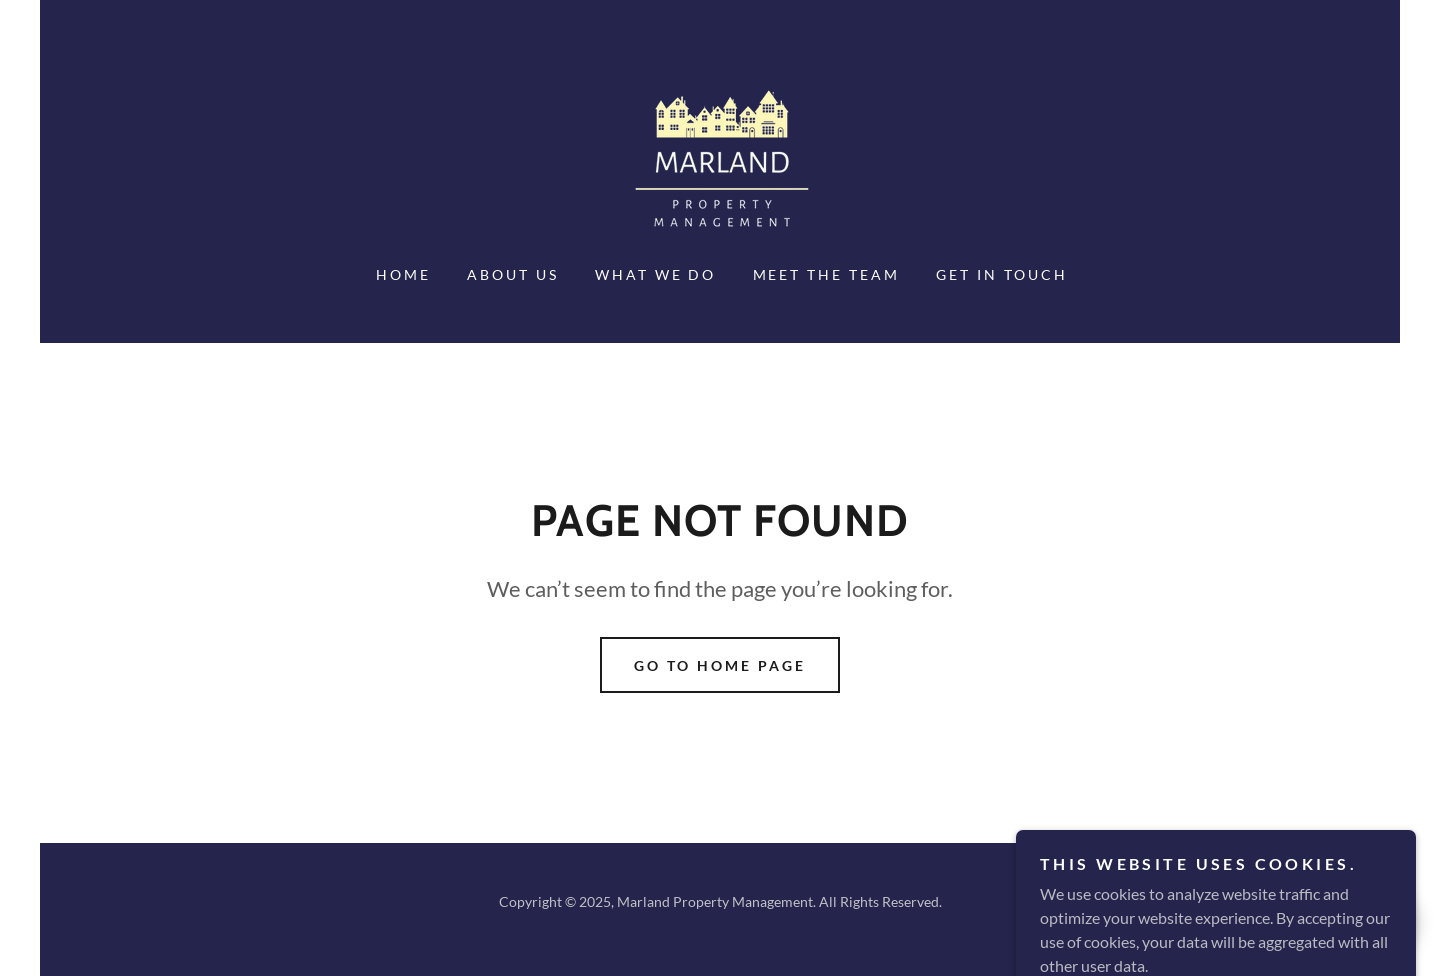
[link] (720, 160)
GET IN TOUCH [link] (1002, 274)
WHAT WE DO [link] (656, 274)
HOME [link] (403, 274)
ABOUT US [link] (513, 274)
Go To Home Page (720, 665)
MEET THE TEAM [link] (827, 274)
